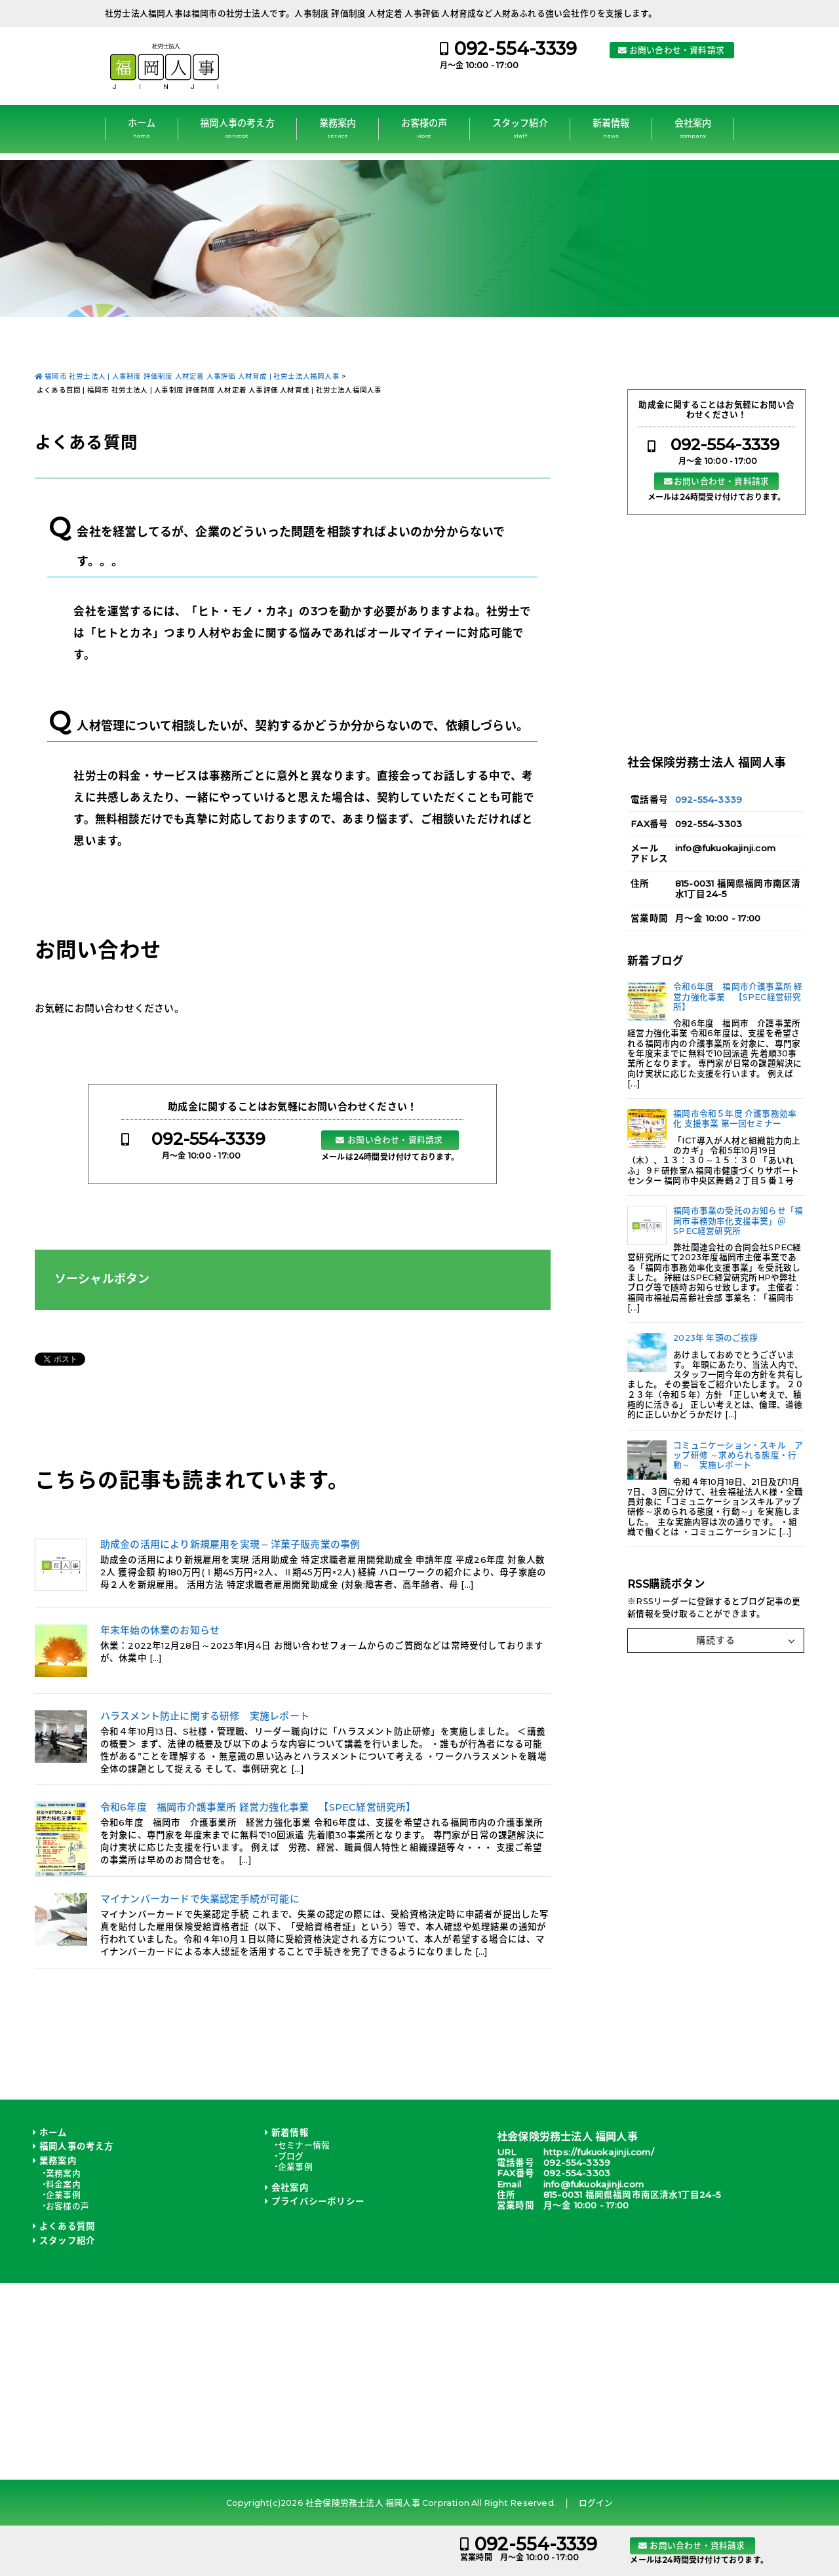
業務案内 (338, 128)
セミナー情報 (304, 2145)
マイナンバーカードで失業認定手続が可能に (200, 1899)
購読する (715, 1640)
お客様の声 (424, 128)
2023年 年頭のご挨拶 (715, 1338)
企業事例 (63, 2195)
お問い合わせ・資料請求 (676, 50)
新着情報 (611, 128)
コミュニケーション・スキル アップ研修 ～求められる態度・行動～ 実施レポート (738, 1455)
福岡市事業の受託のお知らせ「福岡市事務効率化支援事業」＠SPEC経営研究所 (738, 1221)
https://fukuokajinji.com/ (598, 2152)
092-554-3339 (515, 49)
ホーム (142, 128)
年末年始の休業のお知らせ (160, 1630)
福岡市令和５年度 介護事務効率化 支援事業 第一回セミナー (734, 1118)
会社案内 (693, 128)
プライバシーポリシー (317, 2201)
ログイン (596, 2503)
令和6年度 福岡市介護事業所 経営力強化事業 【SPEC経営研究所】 (258, 1807)
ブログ (291, 2156)
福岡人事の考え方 (237, 128)
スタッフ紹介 (520, 128)
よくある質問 (67, 2226)
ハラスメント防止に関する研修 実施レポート (204, 1716)
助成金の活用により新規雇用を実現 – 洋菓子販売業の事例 (230, 1544)
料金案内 (63, 2184)
